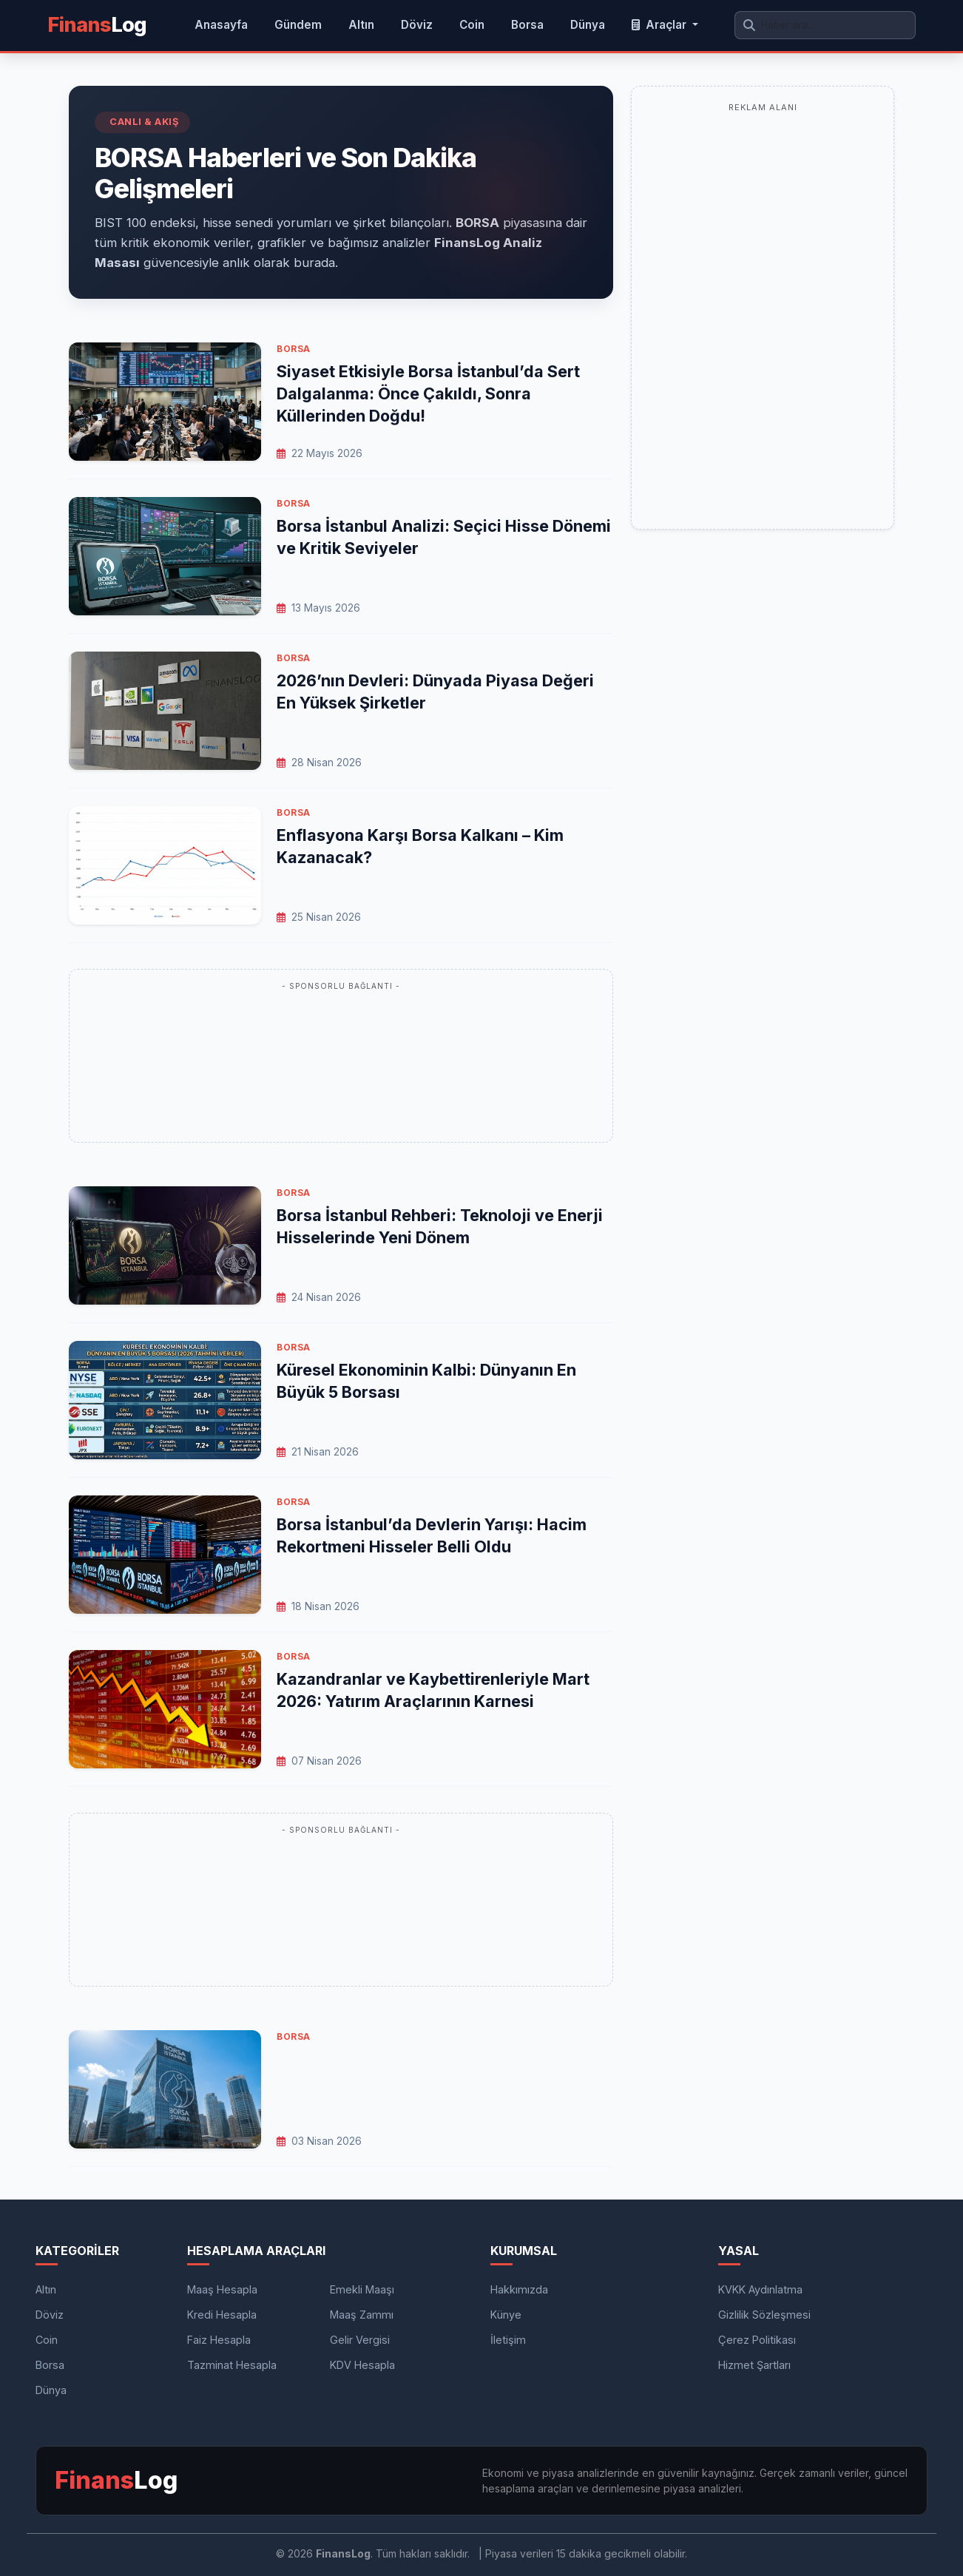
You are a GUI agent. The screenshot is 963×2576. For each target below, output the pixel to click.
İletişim (508, 2339)
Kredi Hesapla (222, 2314)
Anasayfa (221, 25)
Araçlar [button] (660, 25)
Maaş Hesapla (222, 2289)
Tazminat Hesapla (232, 2365)
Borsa (527, 25)
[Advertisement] (341, 1064)
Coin (471, 25)
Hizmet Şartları (754, 2365)
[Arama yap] (825, 25)
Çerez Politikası (757, 2339)
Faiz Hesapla (219, 2339)
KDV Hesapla (362, 2365)
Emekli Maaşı (362, 2289)
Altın (361, 25)
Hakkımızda (519, 2289)
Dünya (587, 25)
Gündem (298, 25)
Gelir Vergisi (360, 2339)
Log (96, 25)
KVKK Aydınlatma (760, 2289)
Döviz (417, 25)
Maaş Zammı (361, 2314)
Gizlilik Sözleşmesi (764, 2314)
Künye (505, 2314)
